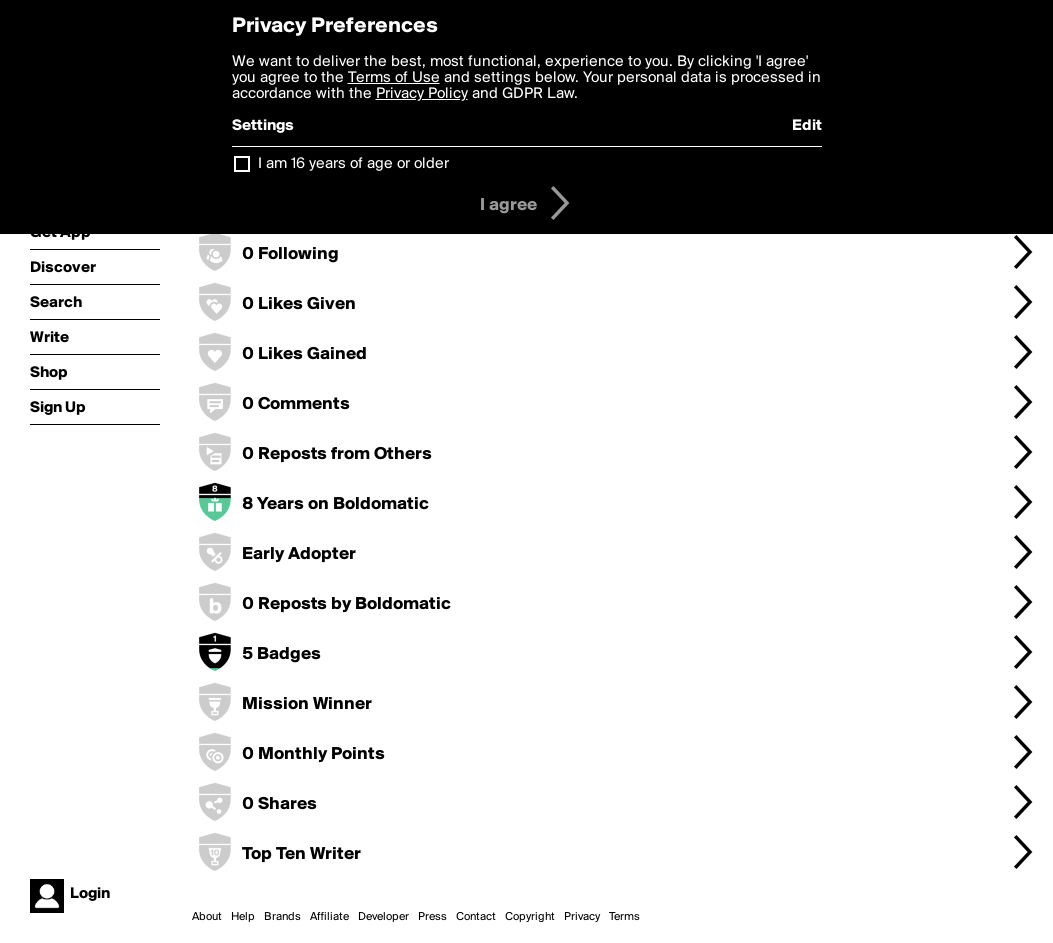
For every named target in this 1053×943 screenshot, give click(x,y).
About (207, 917)
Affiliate (329, 917)
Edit (807, 126)
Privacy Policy (422, 94)
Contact (476, 917)
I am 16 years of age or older (353, 164)
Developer (383, 917)
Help (243, 917)
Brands (282, 917)
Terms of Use (394, 78)
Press (432, 917)
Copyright (530, 917)
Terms (624, 917)
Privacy (582, 917)
